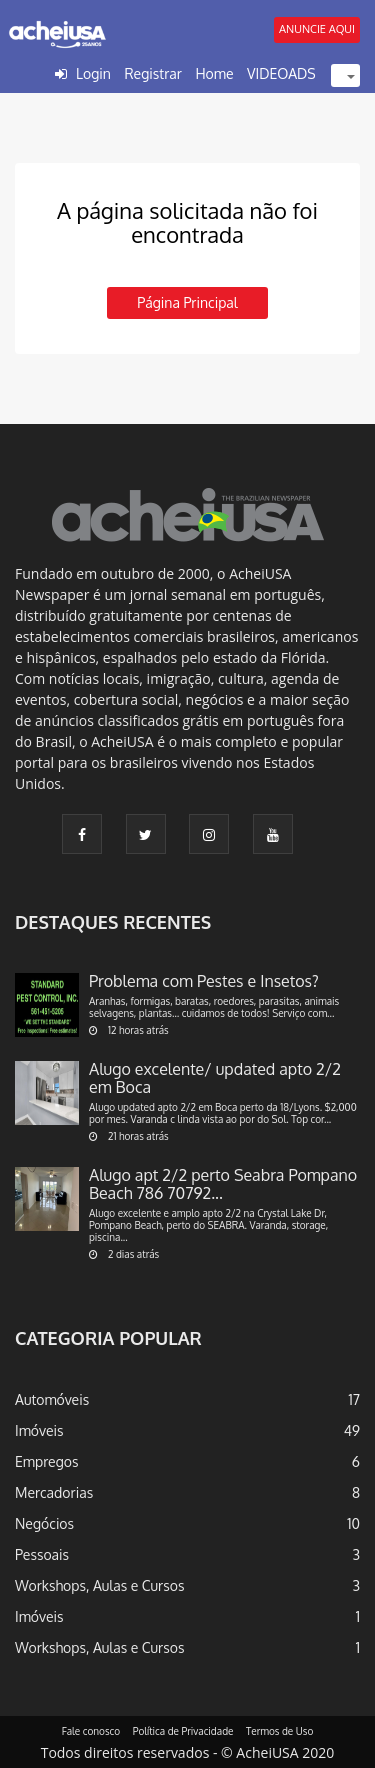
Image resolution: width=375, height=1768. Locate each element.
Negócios (44, 1523)
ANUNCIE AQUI (317, 29)
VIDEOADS (281, 73)
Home (214, 73)
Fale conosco (91, 1731)
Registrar (152, 73)
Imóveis (39, 1430)
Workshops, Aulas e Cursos (99, 1585)
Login (93, 73)
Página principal (187, 302)
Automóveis (52, 1399)
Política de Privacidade (183, 1731)
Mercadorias (54, 1492)
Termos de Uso (279, 1731)
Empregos (47, 1461)
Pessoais (42, 1554)
